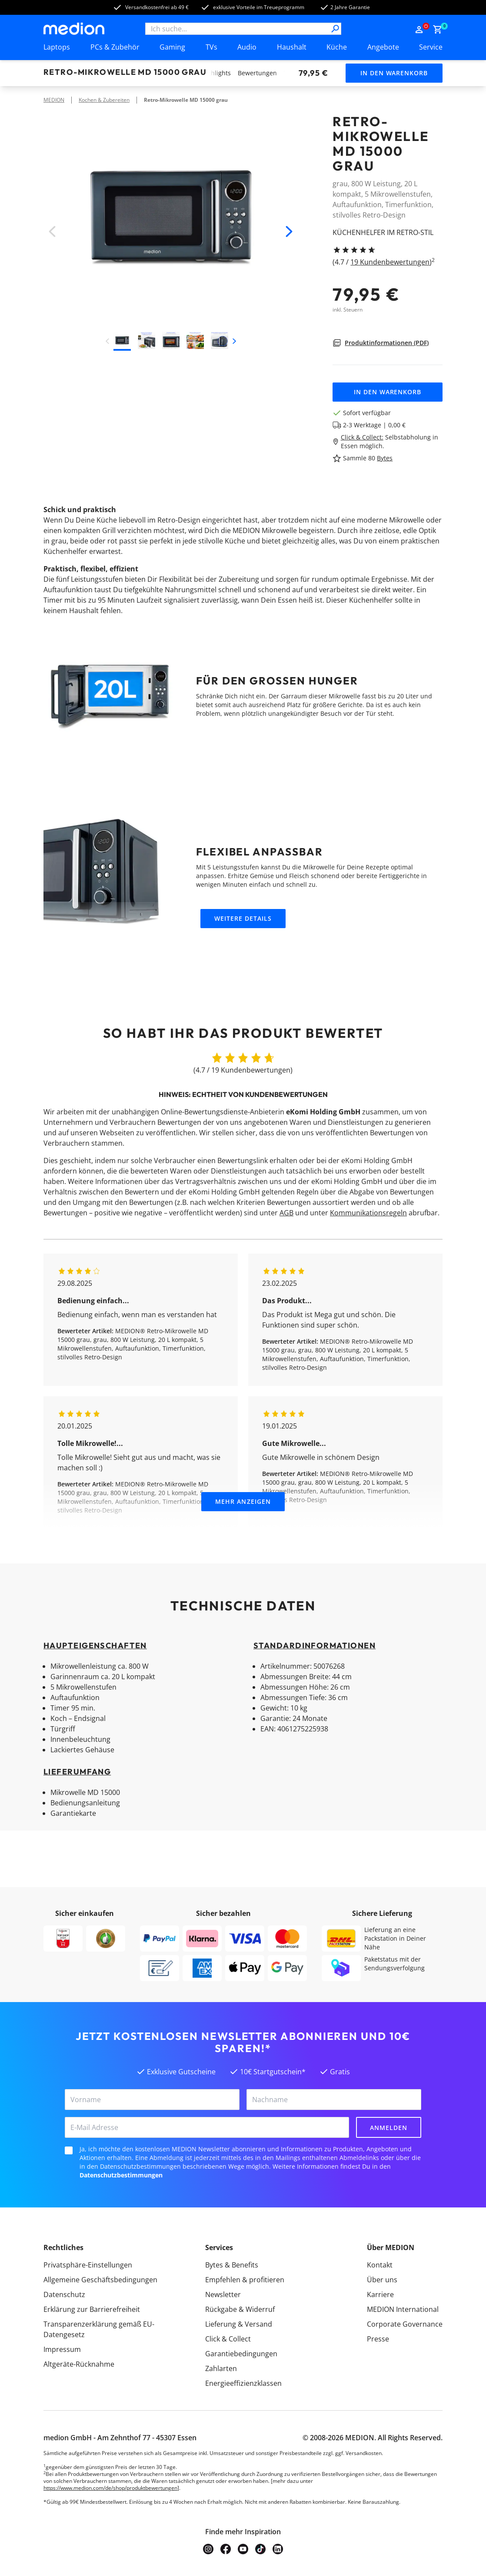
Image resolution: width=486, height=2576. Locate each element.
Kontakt (380, 2265)
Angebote (383, 47)
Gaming (172, 47)
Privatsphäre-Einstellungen (87, 2265)
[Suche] (335, 28)
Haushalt (291, 47)
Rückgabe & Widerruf (240, 2309)
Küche (336, 47)
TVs (211, 47)
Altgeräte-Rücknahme (78, 2364)
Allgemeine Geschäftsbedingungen (100, 2279)
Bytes (385, 458)
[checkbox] (69, 2150)
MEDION (53, 100)
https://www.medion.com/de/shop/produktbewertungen (110, 2488)
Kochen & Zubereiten (104, 100)
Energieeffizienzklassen (243, 2383)
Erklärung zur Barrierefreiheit (91, 2309)
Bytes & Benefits (231, 2265)
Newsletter (223, 2294)
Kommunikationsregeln (368, 1213)
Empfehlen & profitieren (244, 2279)
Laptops (56, 47)
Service (431, 47)
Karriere (380, 2294)
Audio (246, 47)
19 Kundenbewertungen (389, 262)
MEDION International (403, 2309)
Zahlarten (221, 2368)
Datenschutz (64, 2294)
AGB (286, 1213)
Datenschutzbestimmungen (121, 2175)
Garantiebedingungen (241, 2353)
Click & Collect (228, 2339)
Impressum (62, 2349)
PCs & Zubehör (115, 47)
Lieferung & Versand (238, 2324)
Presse (378, 2339)
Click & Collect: (362, 437)
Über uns (382, 2279)
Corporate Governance (405, 2324)
